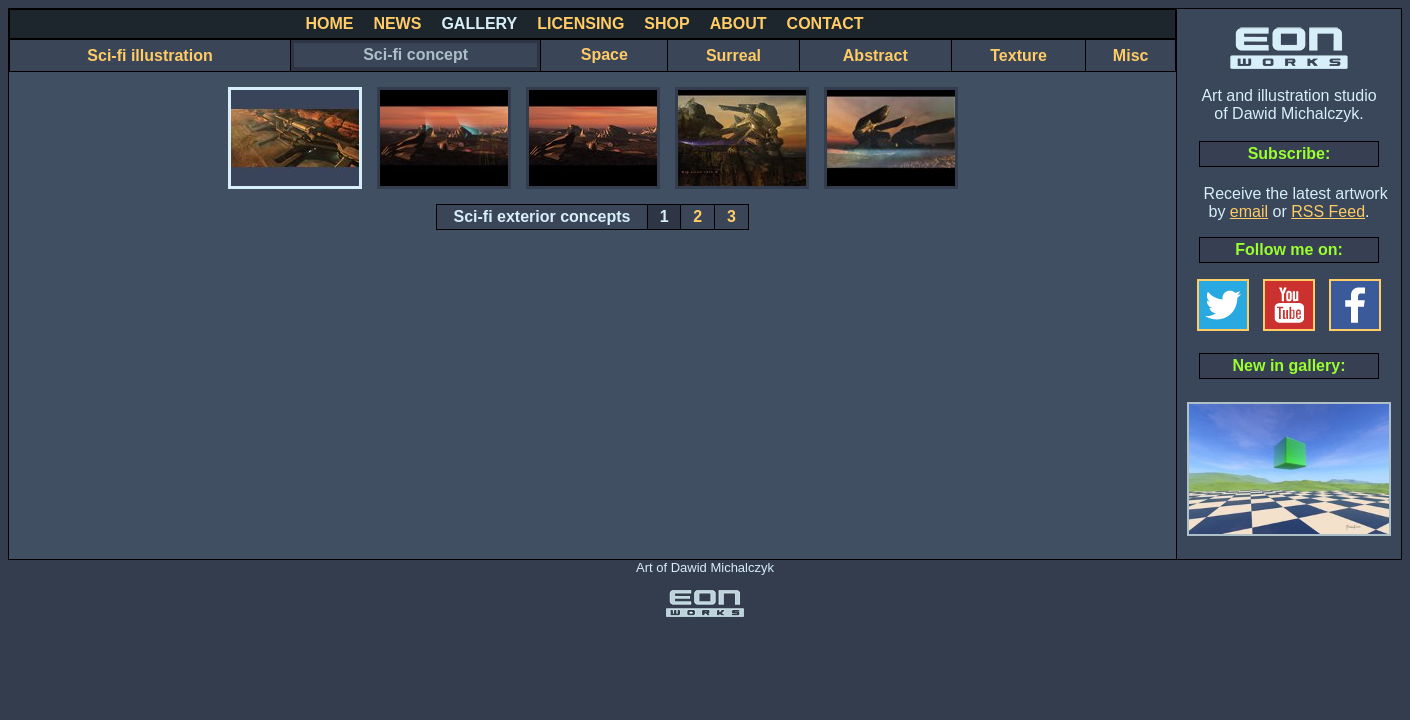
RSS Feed (1328, 211)
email (1249, 211)
